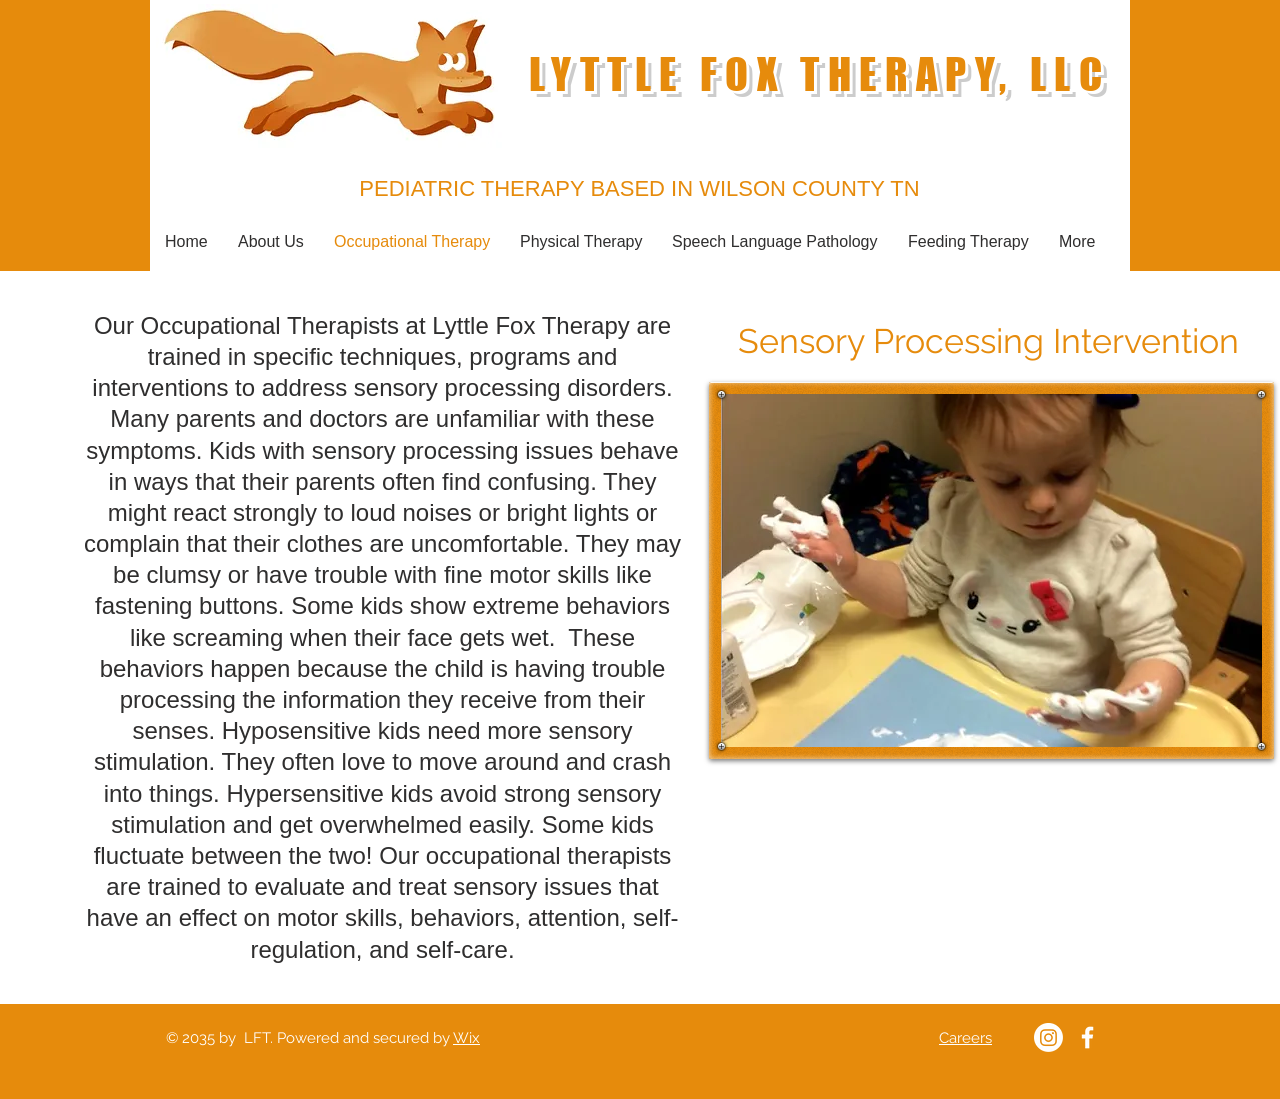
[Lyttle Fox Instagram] (1048, 1037)
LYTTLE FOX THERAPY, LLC (819, 74)
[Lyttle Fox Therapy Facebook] (1087, 1037)
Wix (466, 1038)
